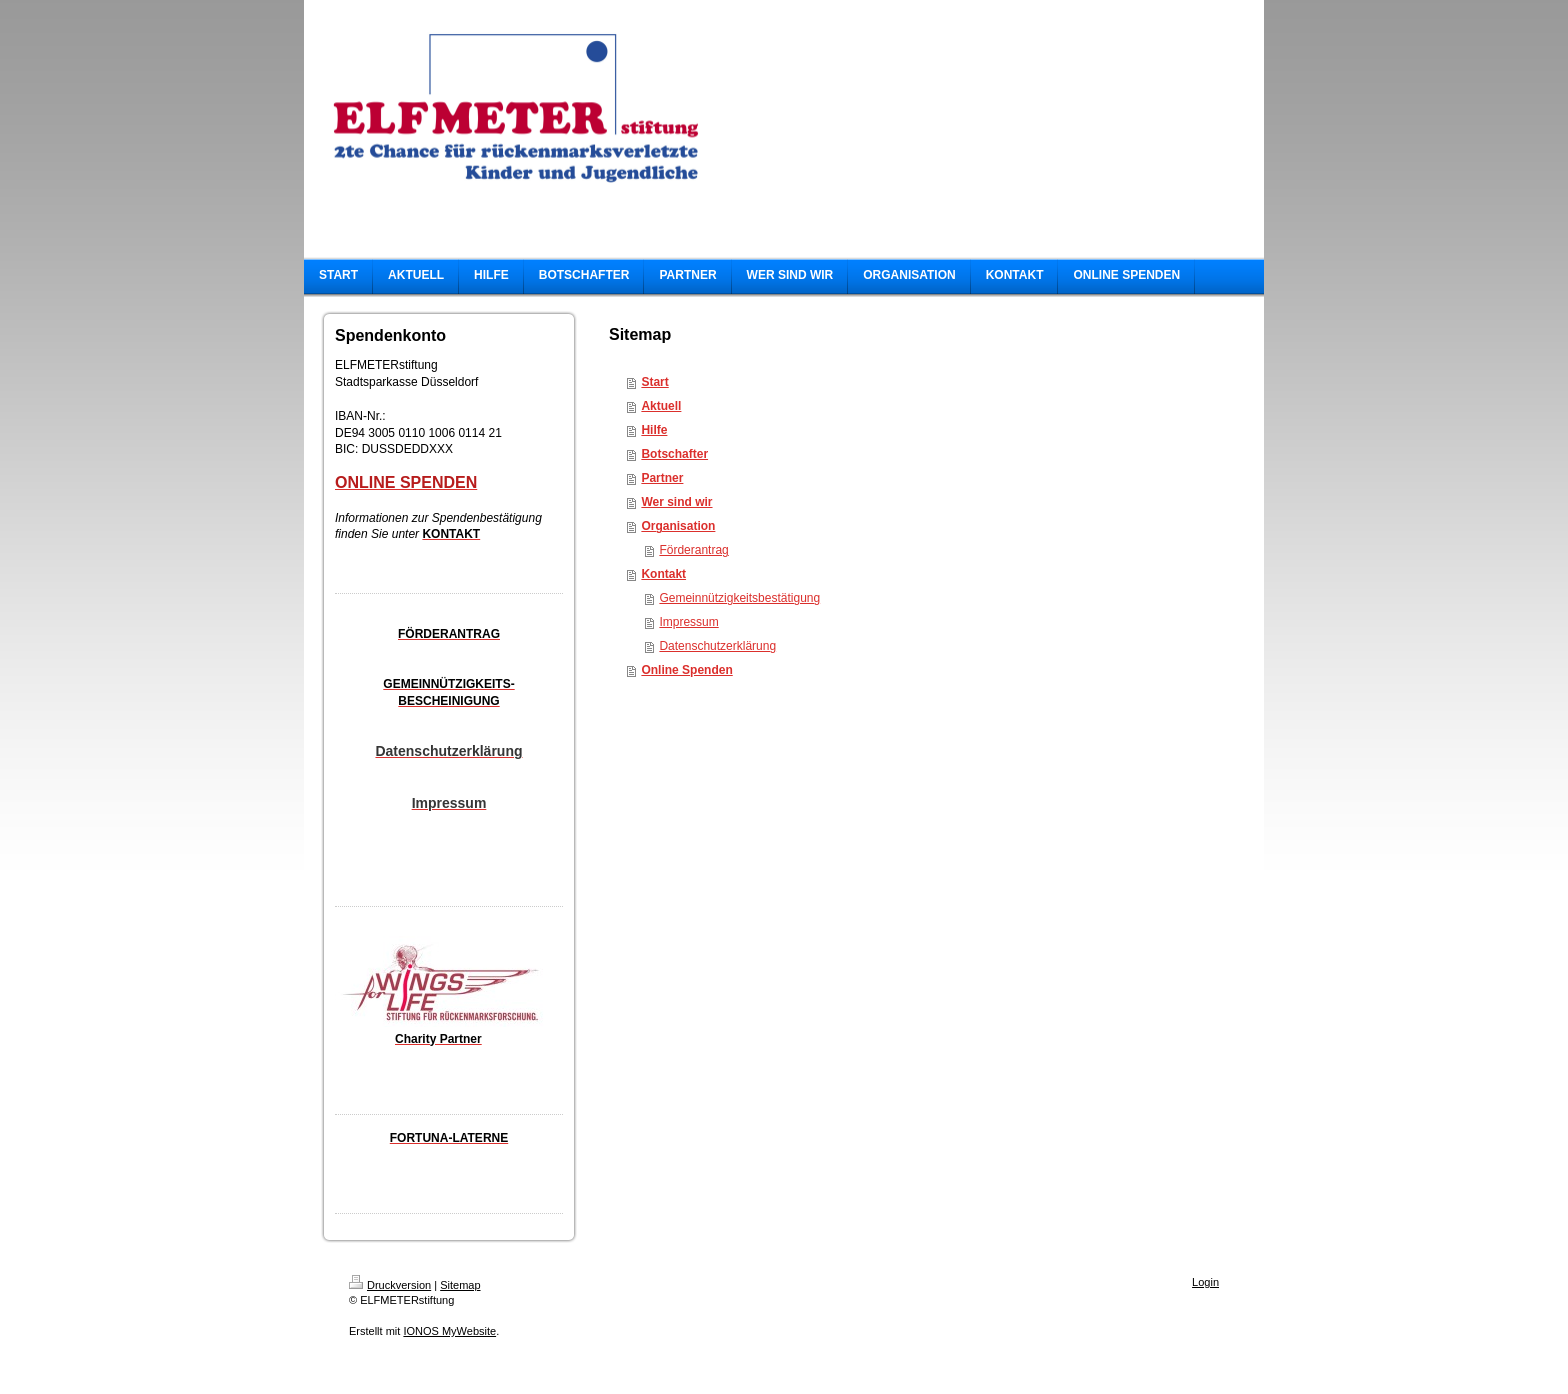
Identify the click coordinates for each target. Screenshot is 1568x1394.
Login (1205, 1282)
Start (654, 382)
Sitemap (460, 1285)
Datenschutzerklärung (717, 646)
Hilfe (654, 430)
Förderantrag (693, 550)
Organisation (678, 526)
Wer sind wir (676, 502)
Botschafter (674, 454)
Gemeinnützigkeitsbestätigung (739, 598)
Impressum (688, 622)
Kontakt (663, 574)
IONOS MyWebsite (449, 1331)
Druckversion (390, 1285)
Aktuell (661, 406)
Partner (662, 478)
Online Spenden (686, 670)
